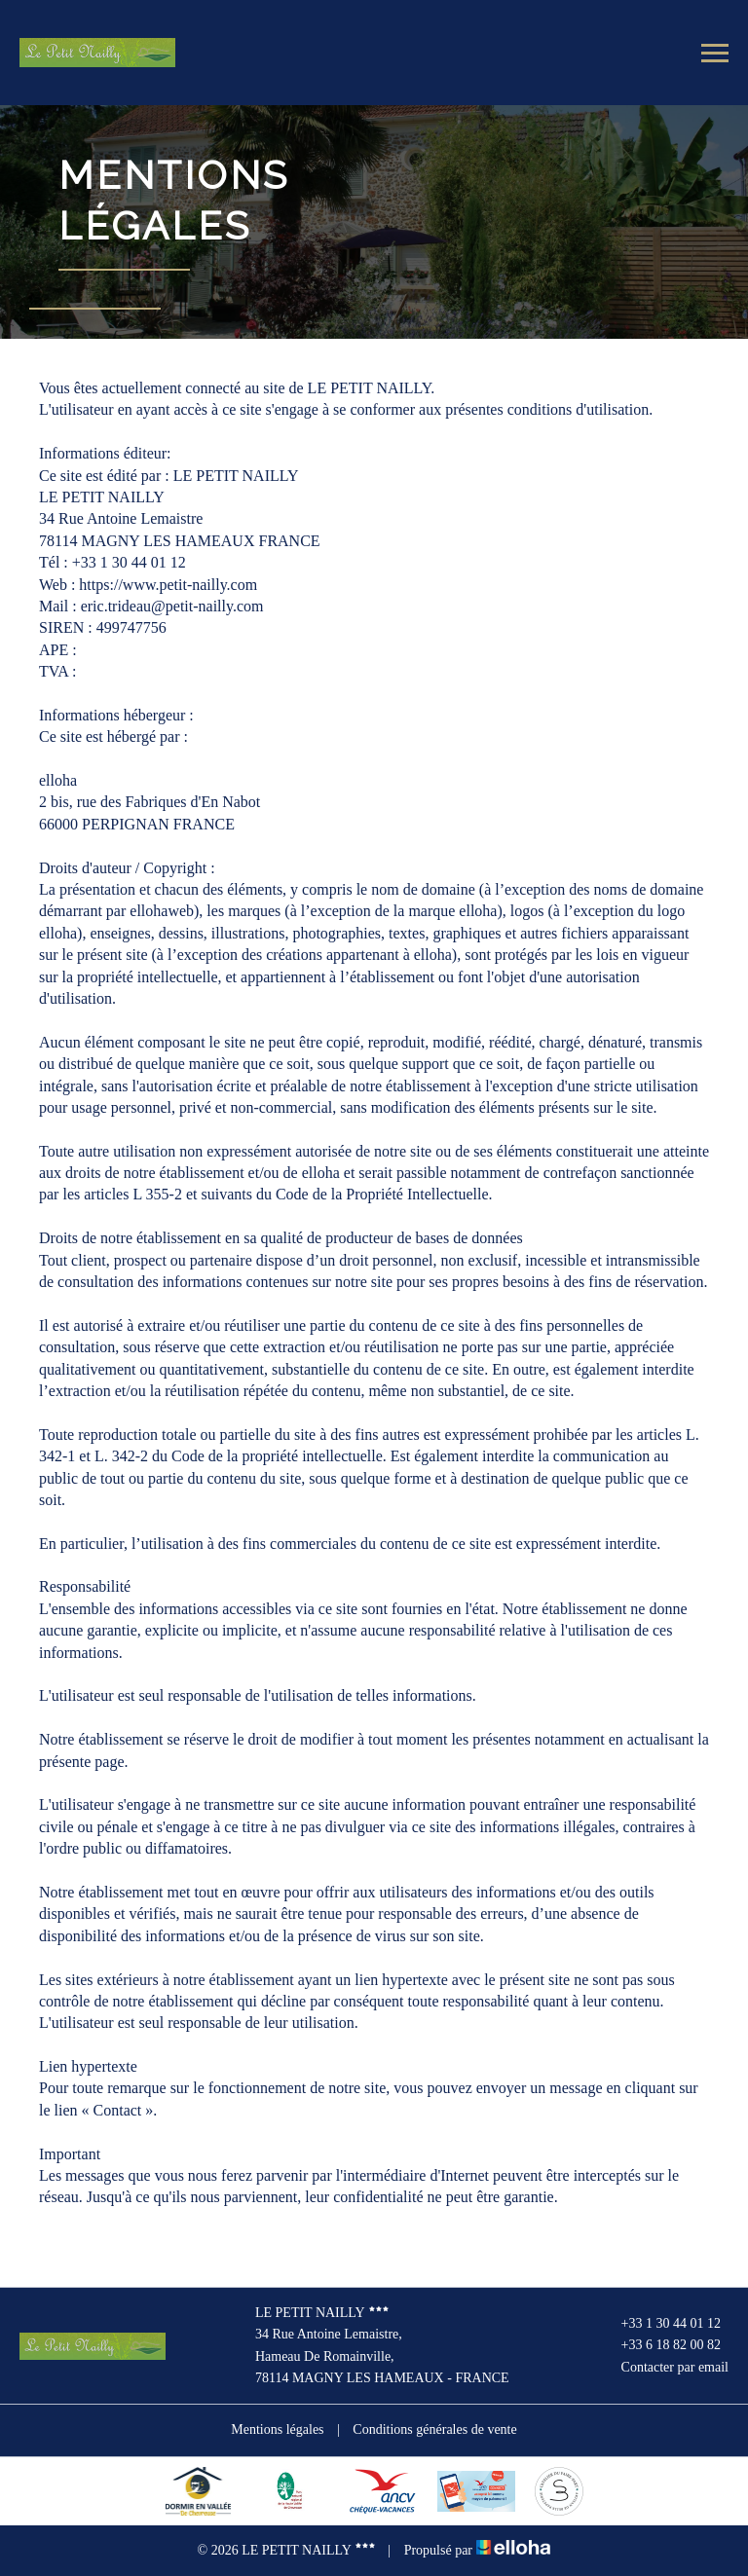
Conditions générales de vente (434, 2429)
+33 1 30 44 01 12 (660, 2324)
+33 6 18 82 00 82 (660, 2346)
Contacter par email (664, 2367)
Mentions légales (277, 2429)
